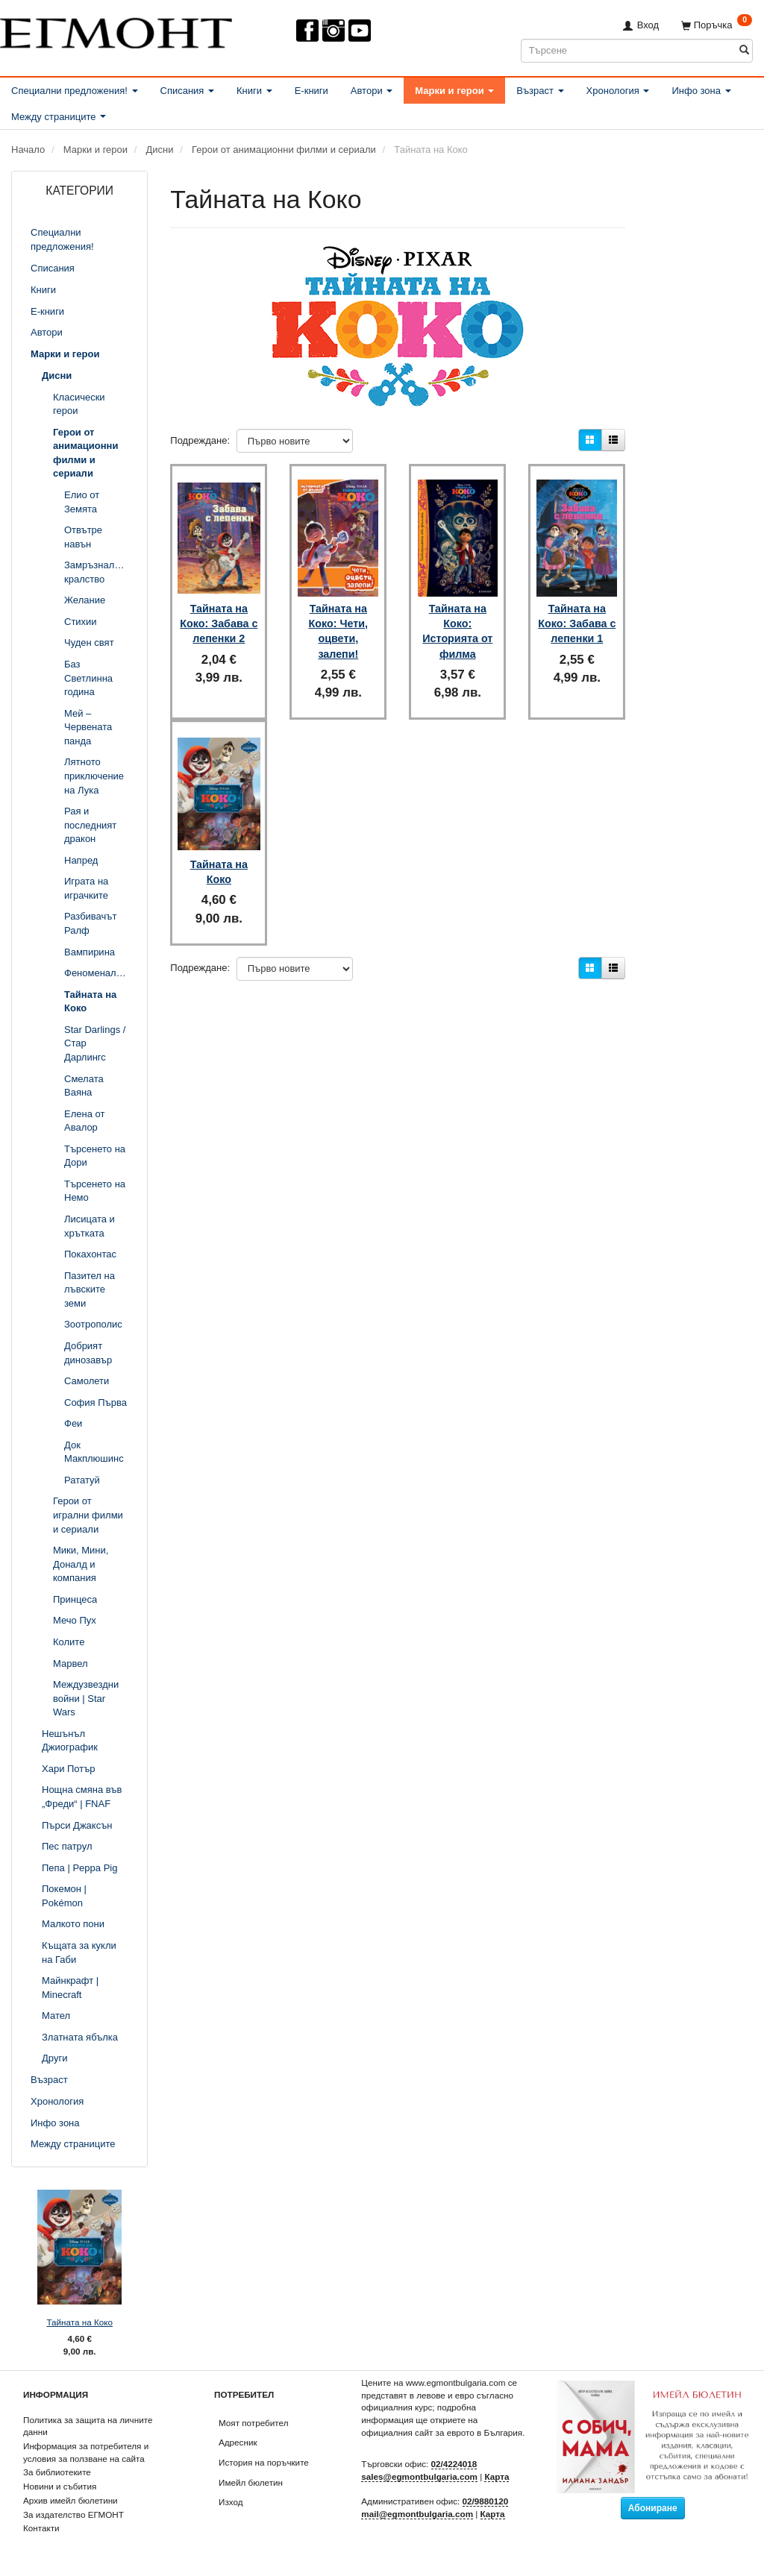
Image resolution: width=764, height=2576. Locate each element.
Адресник (238, 2442)
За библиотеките (57, 2472)
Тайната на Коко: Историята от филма (457, 619)
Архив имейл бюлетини (70, 2500)
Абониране (652, 2508)
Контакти (41, 2528)
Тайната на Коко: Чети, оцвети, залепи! (338, 619)
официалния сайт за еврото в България (441, 2432)
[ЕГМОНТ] (116, 30)
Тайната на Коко (79, 2322)
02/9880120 (486, 2501)
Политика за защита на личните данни (87, 2426)
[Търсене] (744, 50)
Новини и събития (59, 2486)
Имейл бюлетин (251, 2482)
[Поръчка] (716, 25)
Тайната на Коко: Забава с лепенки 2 (218, 612)
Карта (496, 2476)
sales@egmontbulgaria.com (419, 2476)
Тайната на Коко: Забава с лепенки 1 (576, 612)
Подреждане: (200, 440)
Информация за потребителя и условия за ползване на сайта (85, 2452)
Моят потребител (253, 2423)
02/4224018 (454, 2464)
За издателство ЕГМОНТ (73, 2514)
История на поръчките (264, 2462)
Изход (231, 2502)
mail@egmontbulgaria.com (417, 2514)
